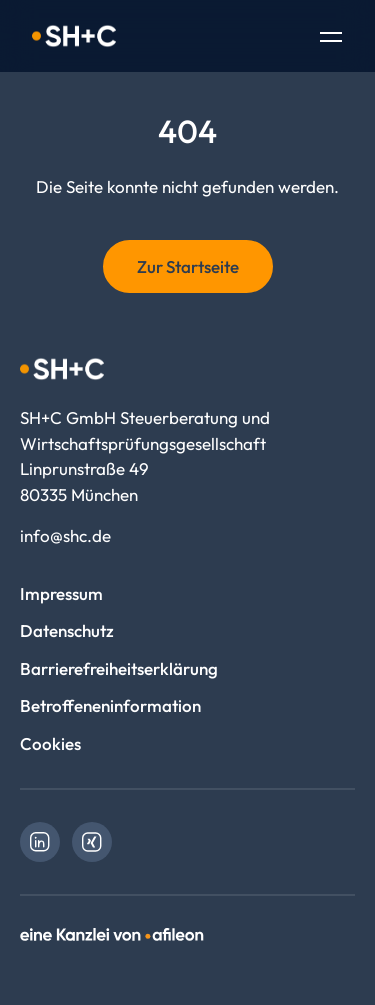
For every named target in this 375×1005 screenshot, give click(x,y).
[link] (40, 842)
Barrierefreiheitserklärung (119, 668)
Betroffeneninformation (110, 705)
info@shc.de (65, 535)
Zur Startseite (188, 266)
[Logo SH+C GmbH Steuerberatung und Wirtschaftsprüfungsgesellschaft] (74, 36)
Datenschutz (67, 630)
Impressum (61, 593)
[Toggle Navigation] (331, 39)
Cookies (50, 743)
